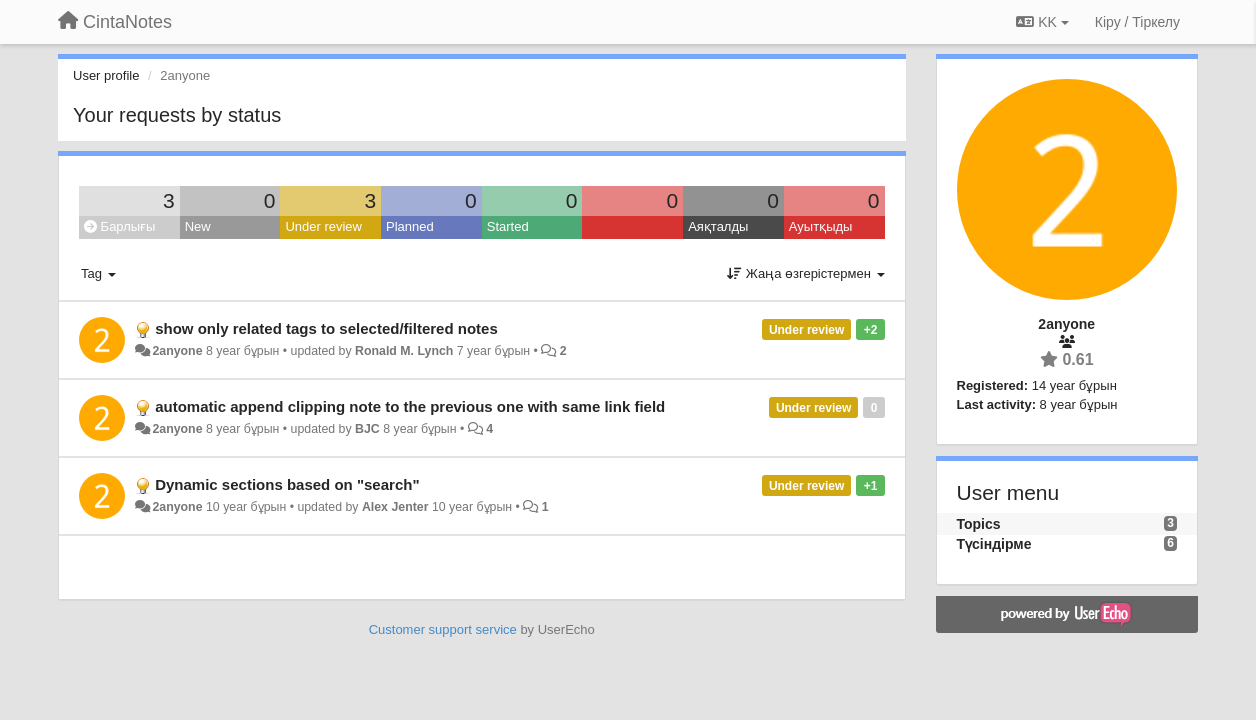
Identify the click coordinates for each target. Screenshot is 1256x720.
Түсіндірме (994, 544)
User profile (106, 75)
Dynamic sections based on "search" (287, 484)
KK (1042, 22)
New (198, 226)
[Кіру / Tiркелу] (1137, 22)
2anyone (177, 351)
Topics (979, 524)
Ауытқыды (821, 226)
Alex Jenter (395, 507)
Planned (410, 226)
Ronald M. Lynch (404, 351)
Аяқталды (718, 226)
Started (508, 226)
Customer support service (443, 629)
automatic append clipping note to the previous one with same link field (410, 406)
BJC (367, 429)
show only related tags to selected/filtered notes (326, 328)
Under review (323, 226)
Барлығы (119, 226)
